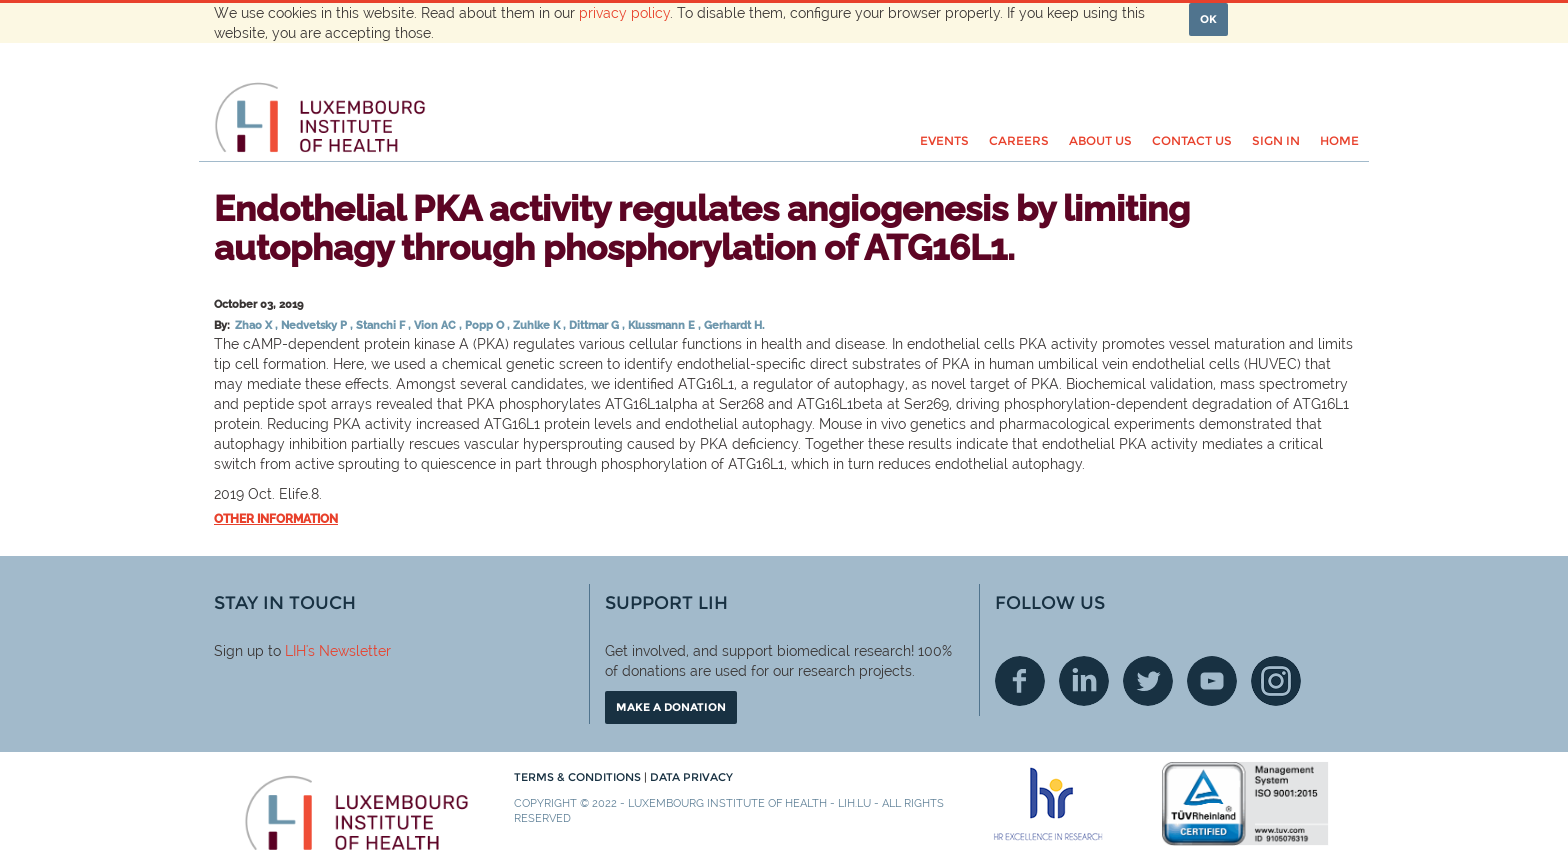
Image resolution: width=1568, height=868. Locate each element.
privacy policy (624, 13)
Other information (276, 519)
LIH (295, 651)
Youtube (1212, 681)
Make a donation (671, 707)
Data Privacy (691, 777)
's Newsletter (348, 651)
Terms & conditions (579, 777)
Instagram (1276, 681)
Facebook (1020, 681)
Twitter (1148, 681)
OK (1208, 19)
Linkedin (1084, 681)
